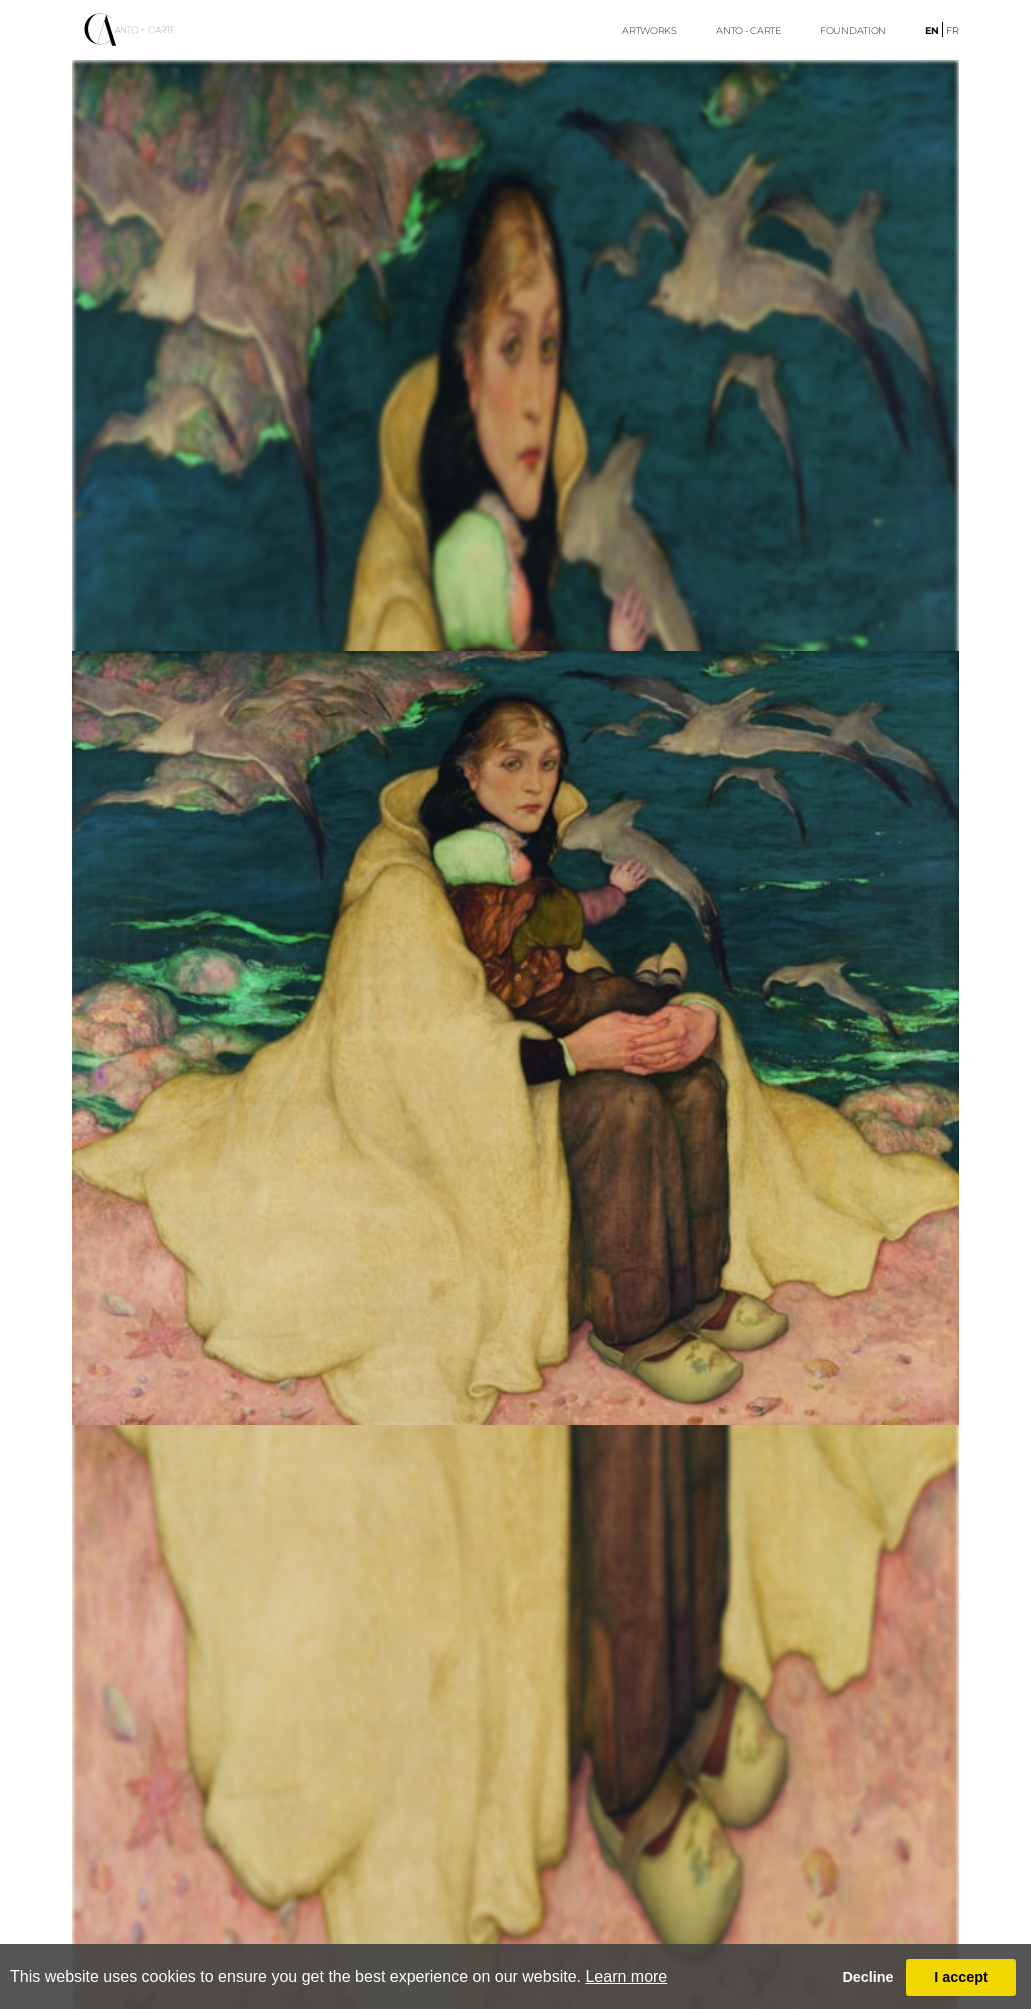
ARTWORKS (649, 30)
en (932, 30)
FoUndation (853, 30)
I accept (961, 1977)
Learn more (626, 1976)
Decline (867, 1977)
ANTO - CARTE (748, 30)
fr (952, 30)
